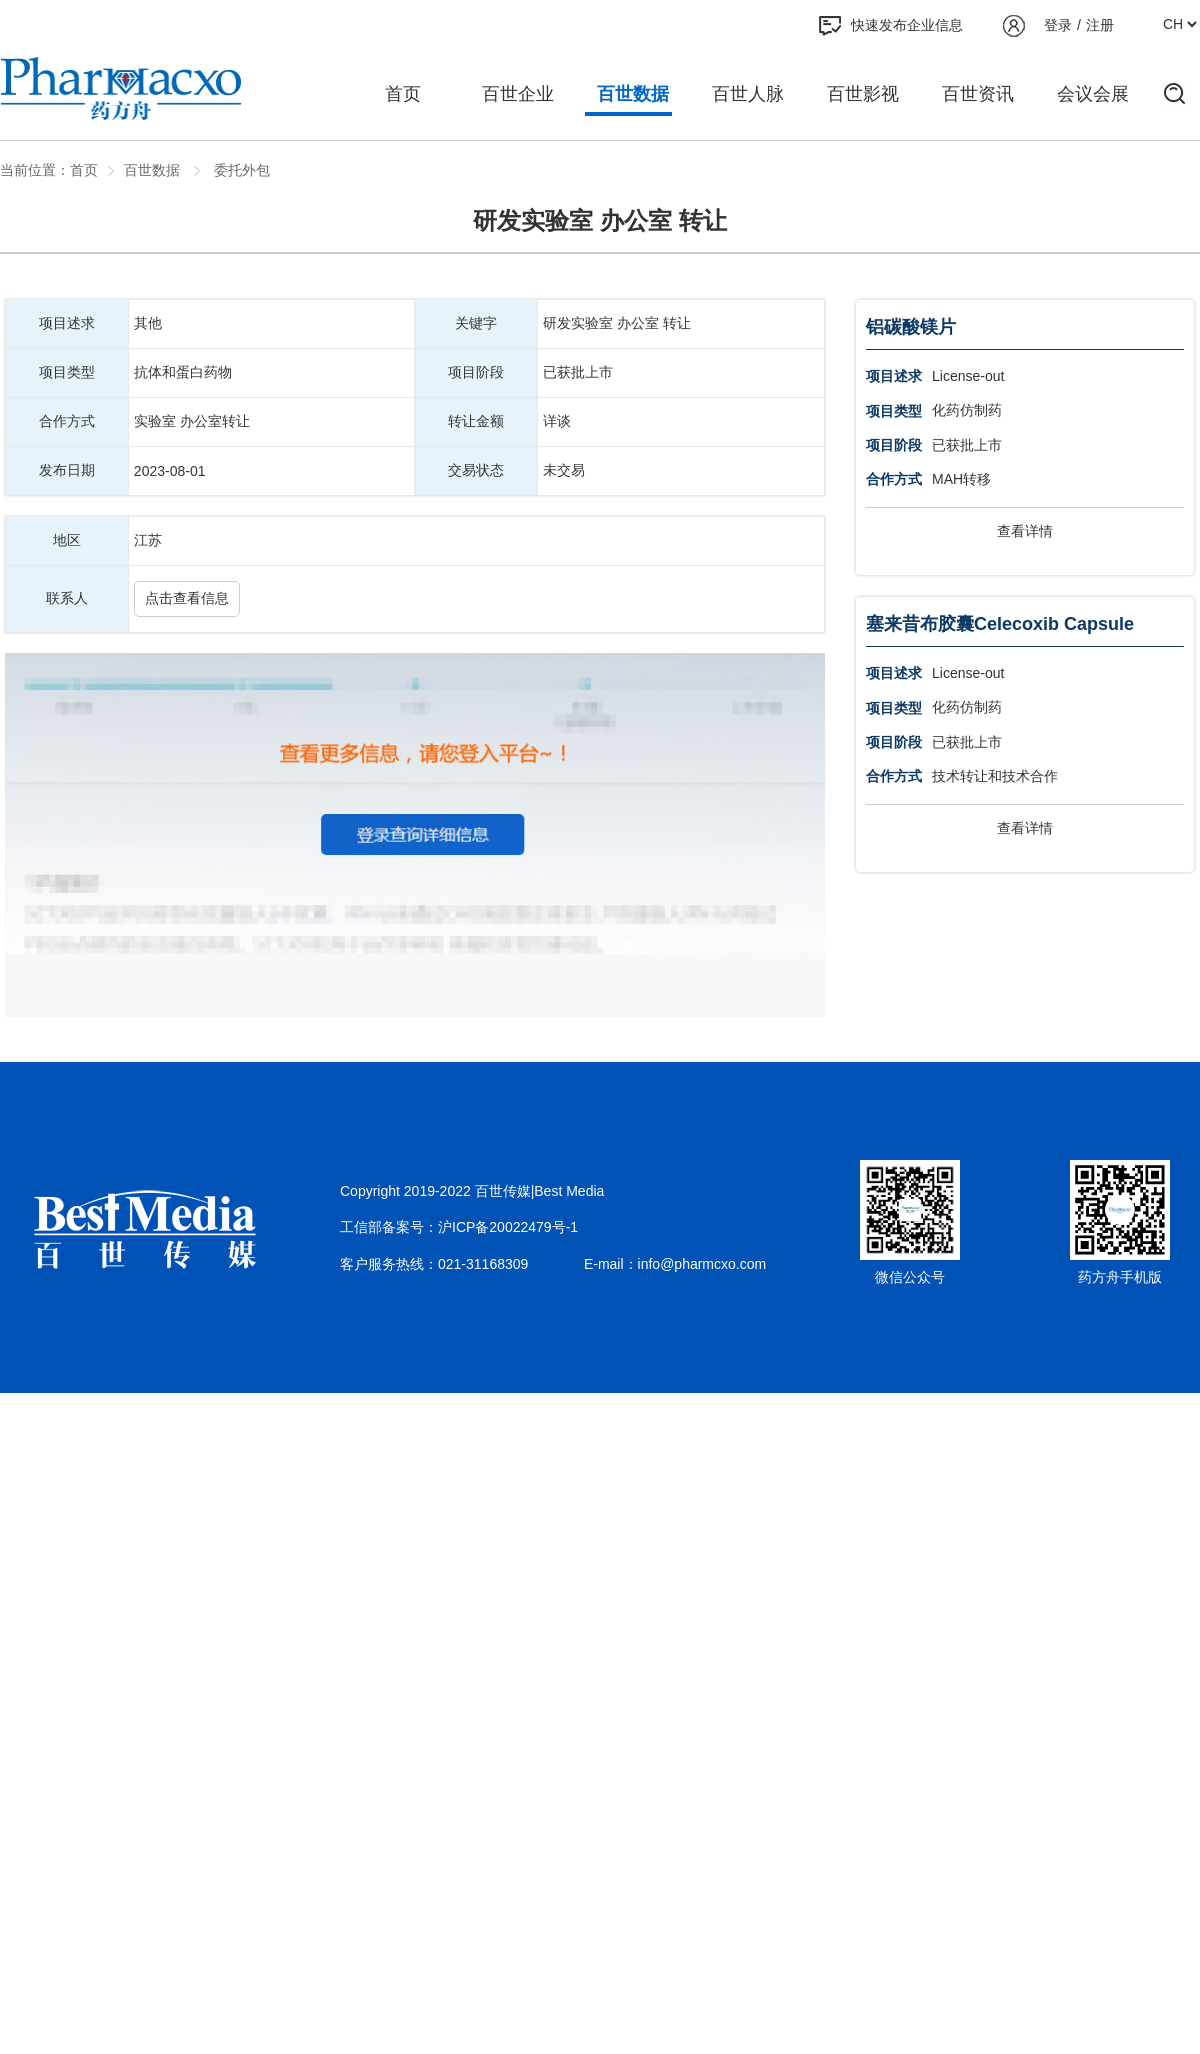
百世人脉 (748, 94)
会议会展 (1093, 94)
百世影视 (863, 94)
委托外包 (240, 170)
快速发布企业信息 (891, 26)
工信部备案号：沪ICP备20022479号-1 (459, 1227)
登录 (1058, 25)
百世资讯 (978, 94)
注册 (1100, 25)
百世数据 (633, 94)
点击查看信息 (187, 598)
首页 (403, 94)
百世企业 (518, 94)
